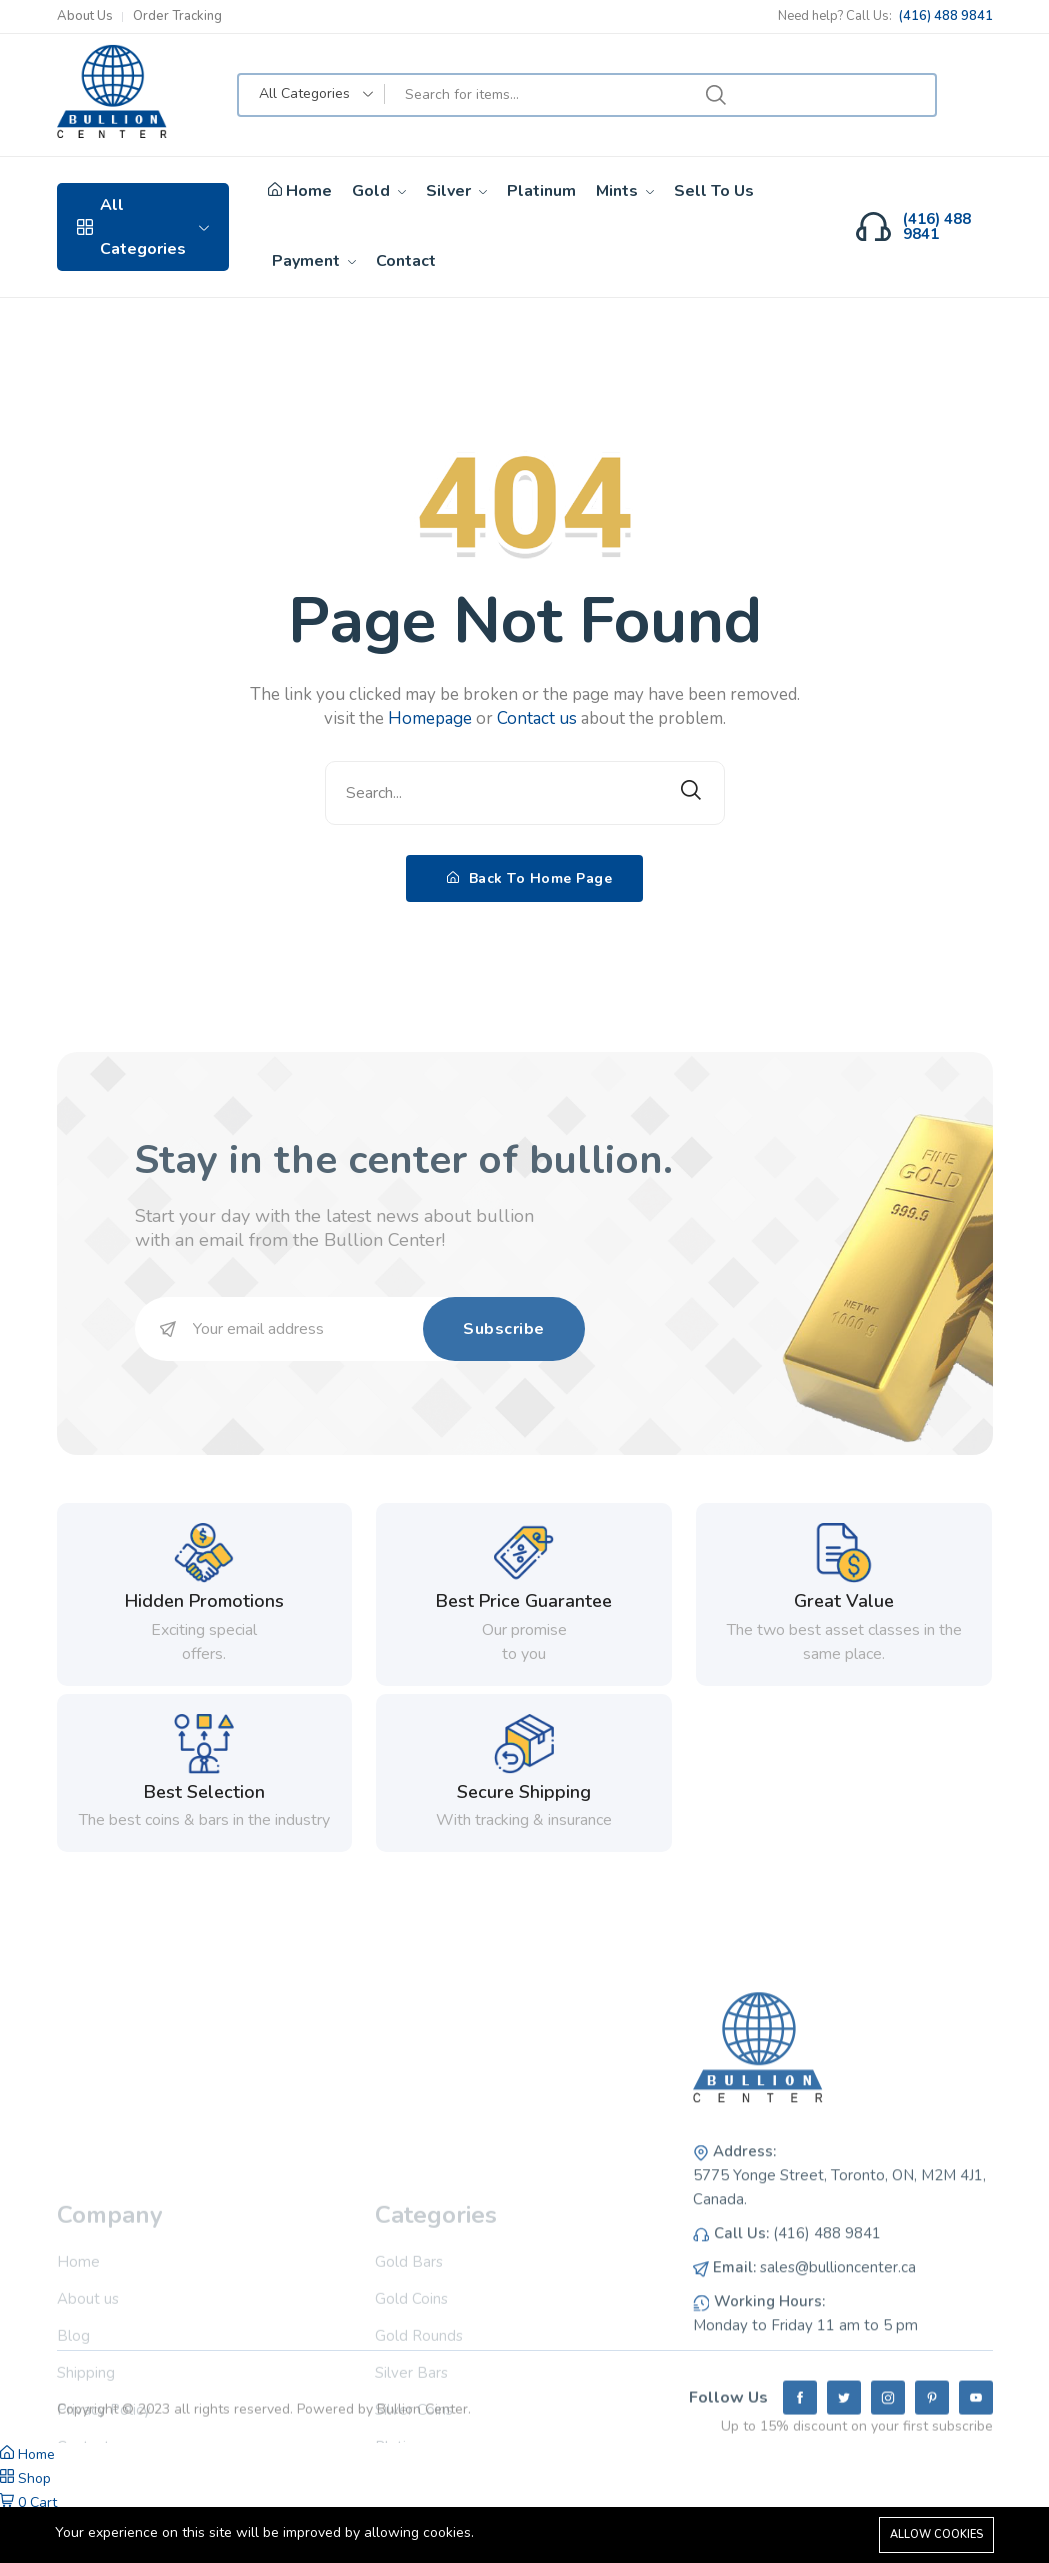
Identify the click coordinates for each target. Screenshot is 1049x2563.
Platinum (541, 191)
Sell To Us (714, 191)
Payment (314, 261)
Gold (379, 191)
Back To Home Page (530, 878)
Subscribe (504, 1329)
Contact (406, 261)
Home (300, 191)
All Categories (143, 227)
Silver (456, 191)
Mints (625, 191)
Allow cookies (936, 2534)
